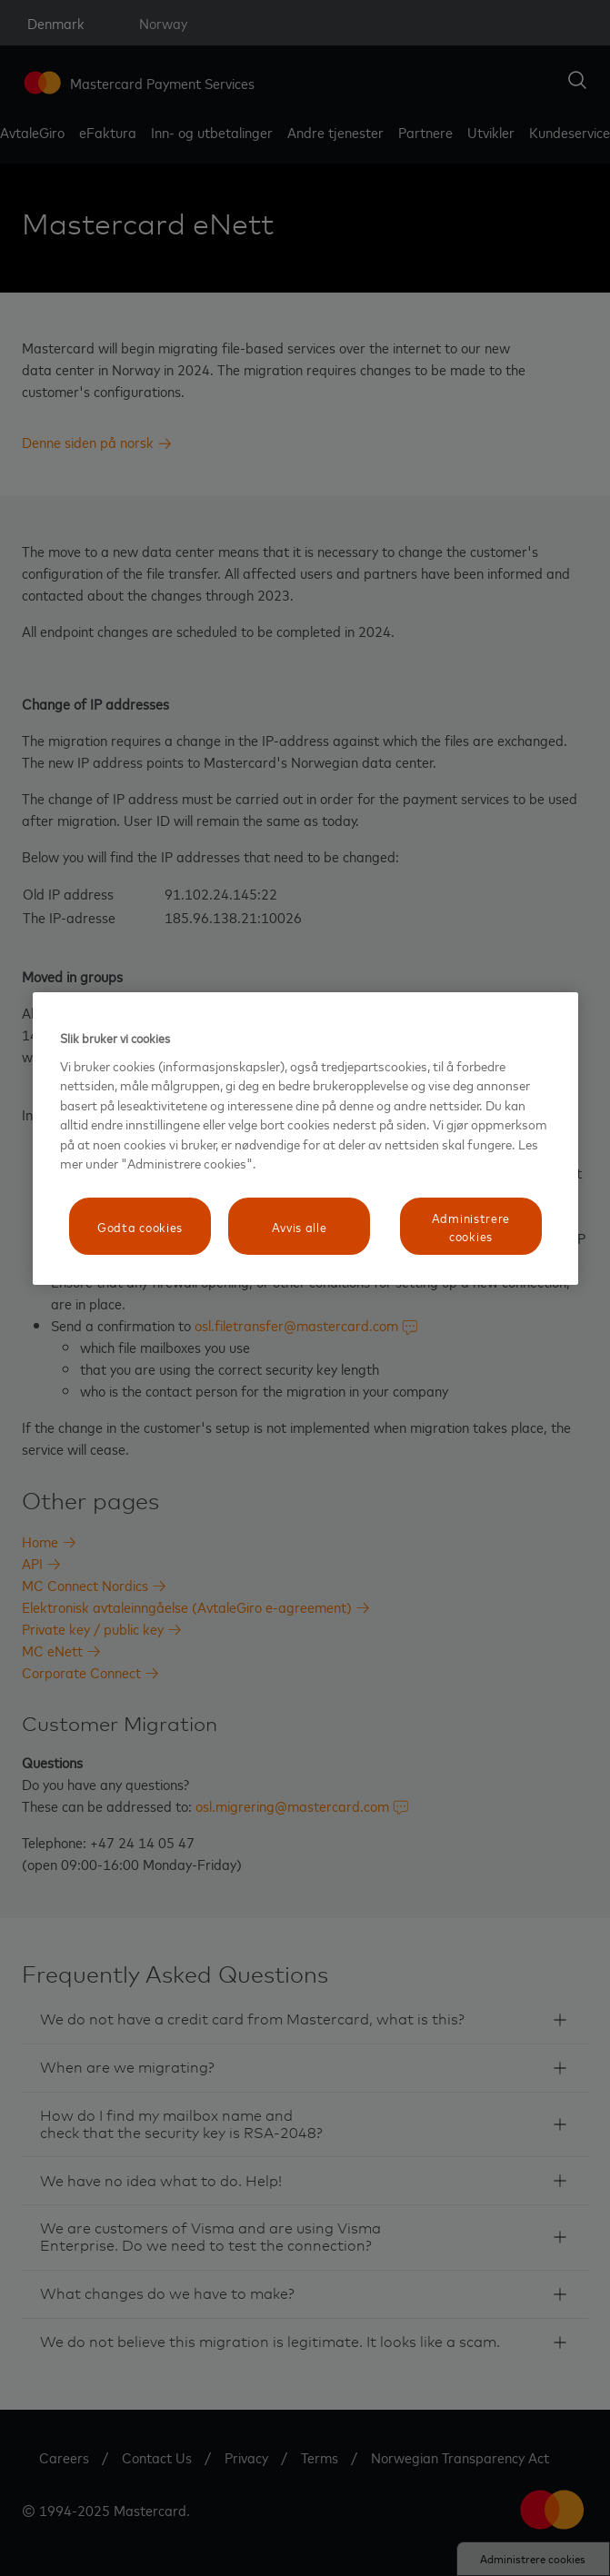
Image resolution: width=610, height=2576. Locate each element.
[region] (305, 1138)
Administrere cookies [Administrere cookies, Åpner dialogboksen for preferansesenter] (471, 1226)
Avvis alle (299, 1226)
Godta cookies (140, 1226)
